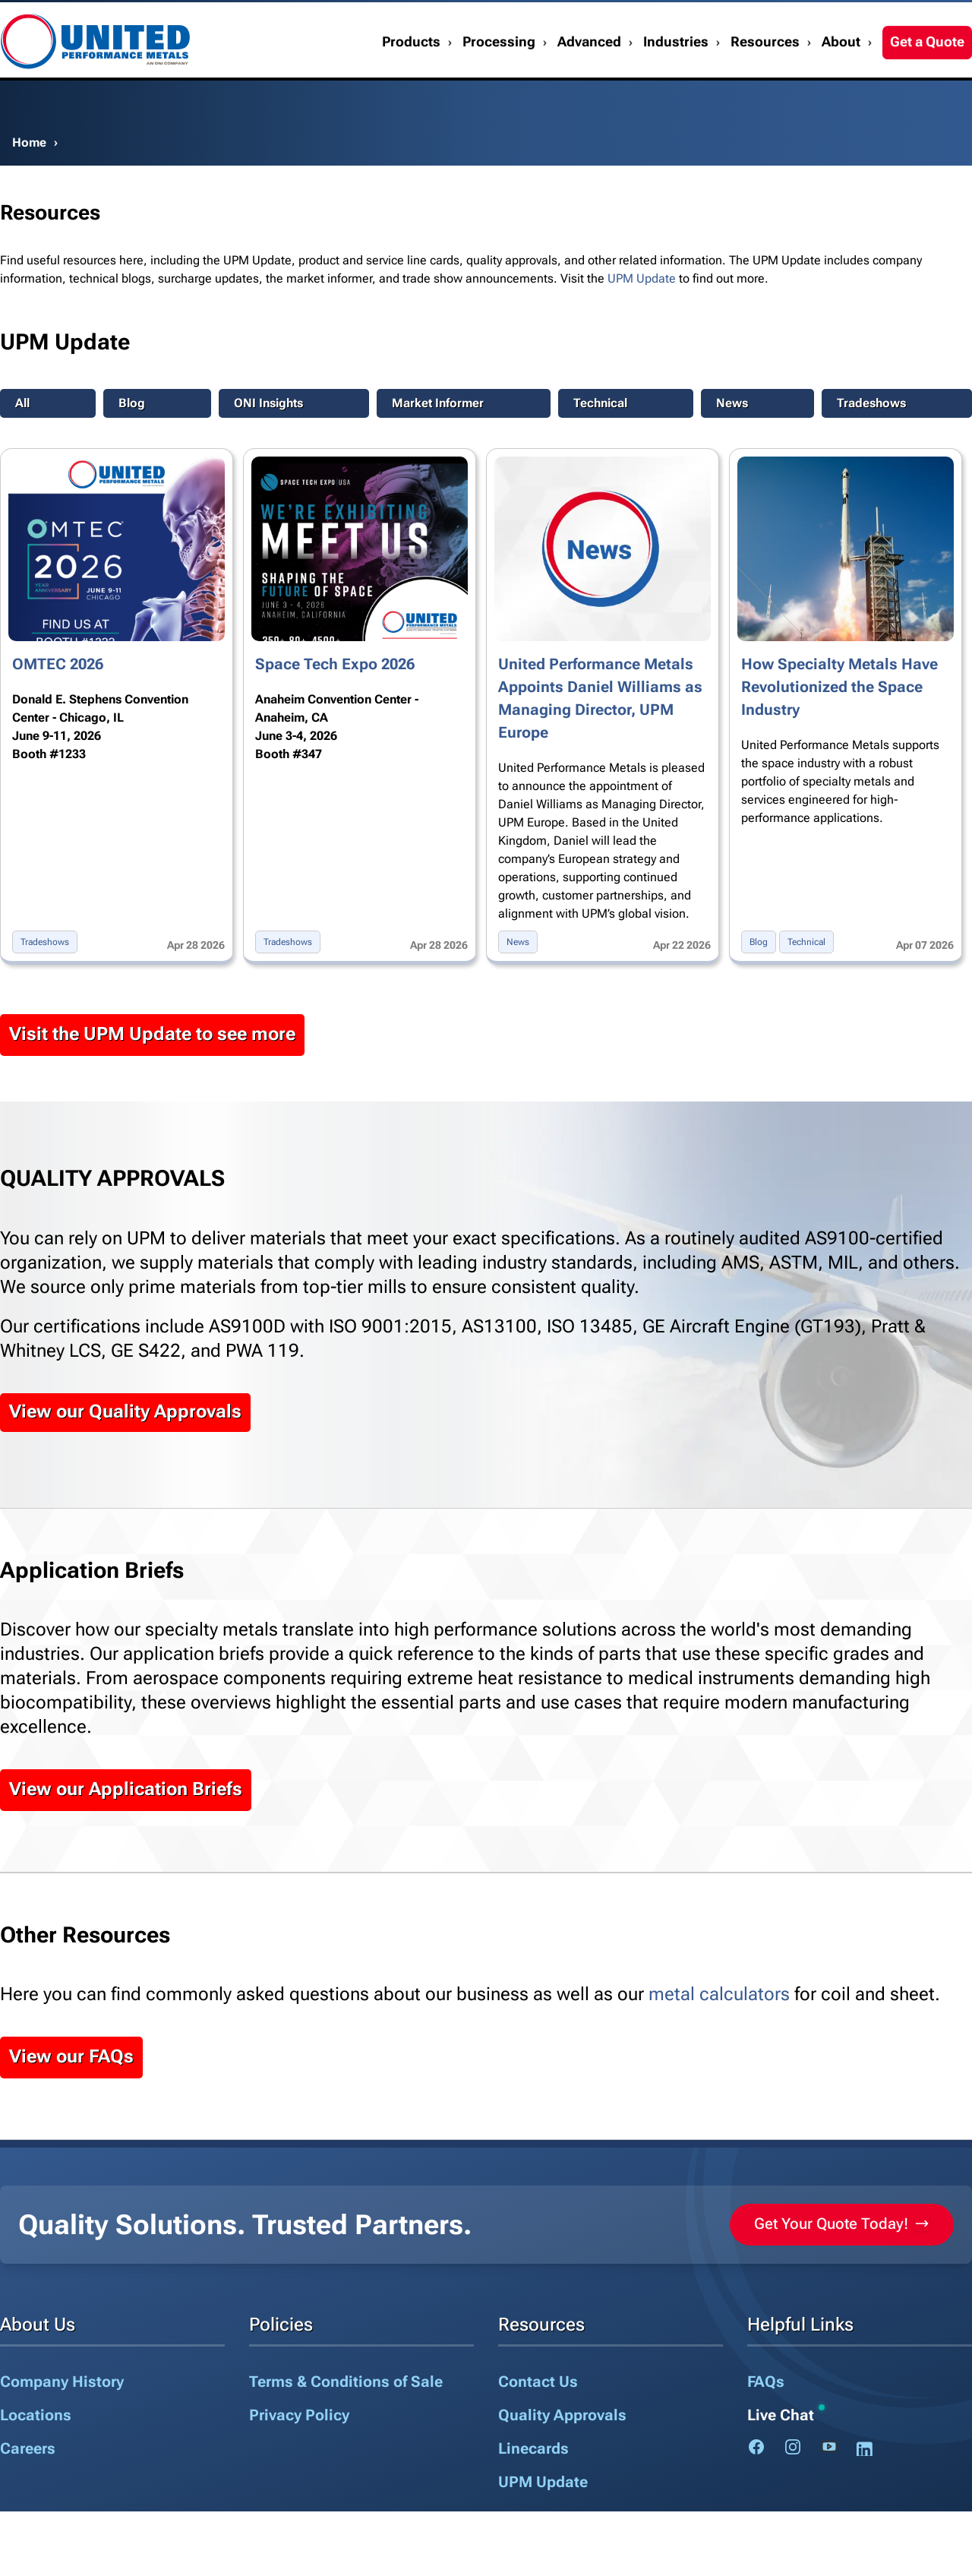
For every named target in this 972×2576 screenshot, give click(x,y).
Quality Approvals (562, 2415)
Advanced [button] (589, 81)
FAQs (765, 2381)
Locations (35, 2415)
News (732, 403)
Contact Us (758, 21)
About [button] (841, 81)
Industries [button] (675, 81)
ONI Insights (268, 403)
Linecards (533, 2448)
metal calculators (719, 1994)
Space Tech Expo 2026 (335, 664)
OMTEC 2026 (57, 664)
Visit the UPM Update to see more (152, 1034)
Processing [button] (498, 81)
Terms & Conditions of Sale (346, 2381)
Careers (27, 2448)
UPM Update (642, 278)
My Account (834, 21)
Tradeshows (871, 403)
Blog (131, 403)
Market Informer (438, 403)
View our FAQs (71, 2056)
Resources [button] (765, 81)
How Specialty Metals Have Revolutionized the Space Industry (839, 687)
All (22, 403)
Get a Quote (927, 81)
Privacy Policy (299, 2415)
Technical (600, 403)
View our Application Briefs (125, 1789)
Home (29, 142)
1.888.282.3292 (922, 21)
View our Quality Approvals (125, 1411)
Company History (62, 2381)
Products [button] (411, 81)
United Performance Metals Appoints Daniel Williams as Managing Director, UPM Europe (600, 698)
